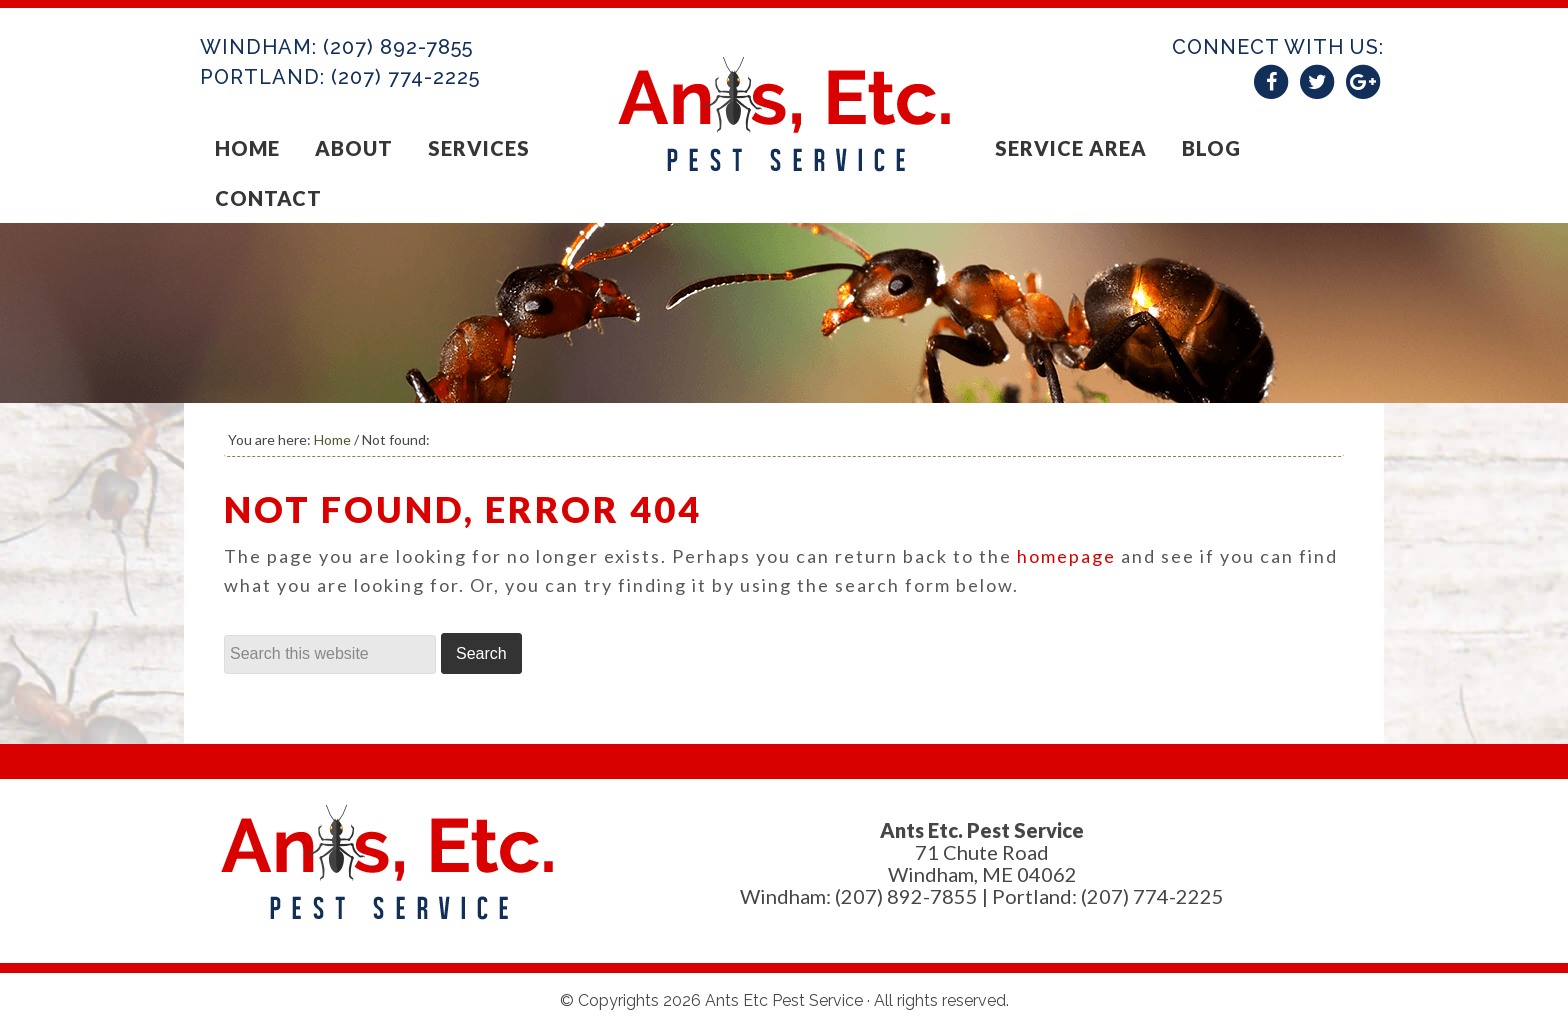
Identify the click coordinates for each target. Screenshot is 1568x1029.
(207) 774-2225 (405, 77)
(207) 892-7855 (398, 47)
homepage (1066, 556)
